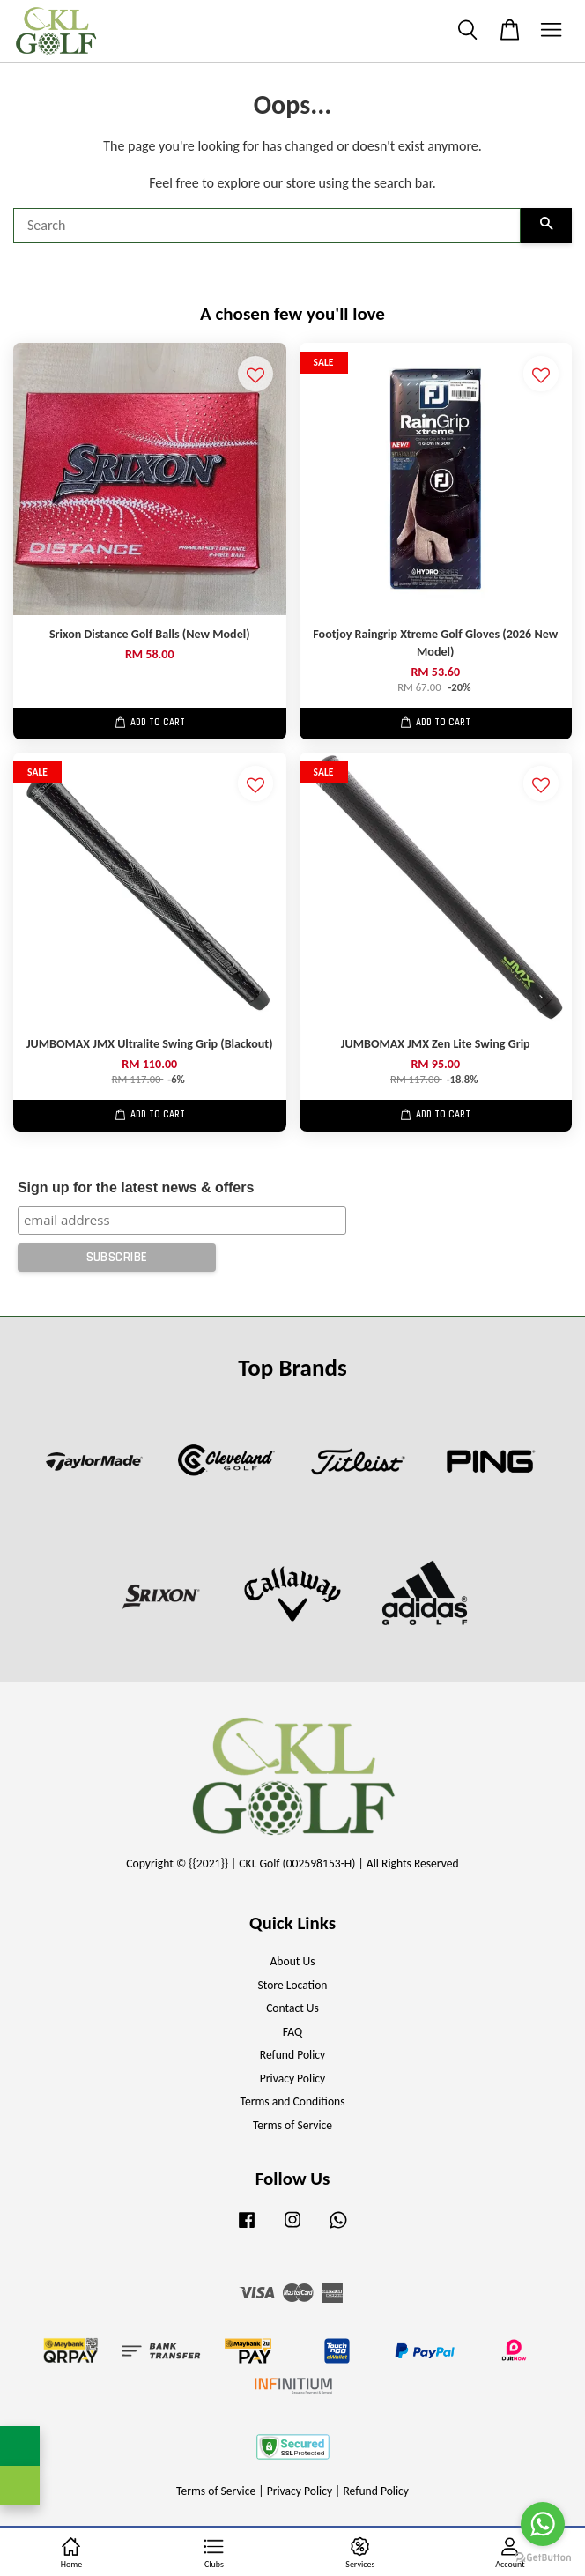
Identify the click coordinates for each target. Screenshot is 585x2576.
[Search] (267, 225)
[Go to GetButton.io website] (543, 2558)
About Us (292, 1961)
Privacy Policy (292, 2078)
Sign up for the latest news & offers (136, 1187)
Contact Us (292, 2008)
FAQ (292, 2031)
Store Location (292, 1985)
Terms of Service (292, 2125)
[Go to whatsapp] (543, 2524)
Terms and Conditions (292, 2101)
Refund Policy (293, 2054)
